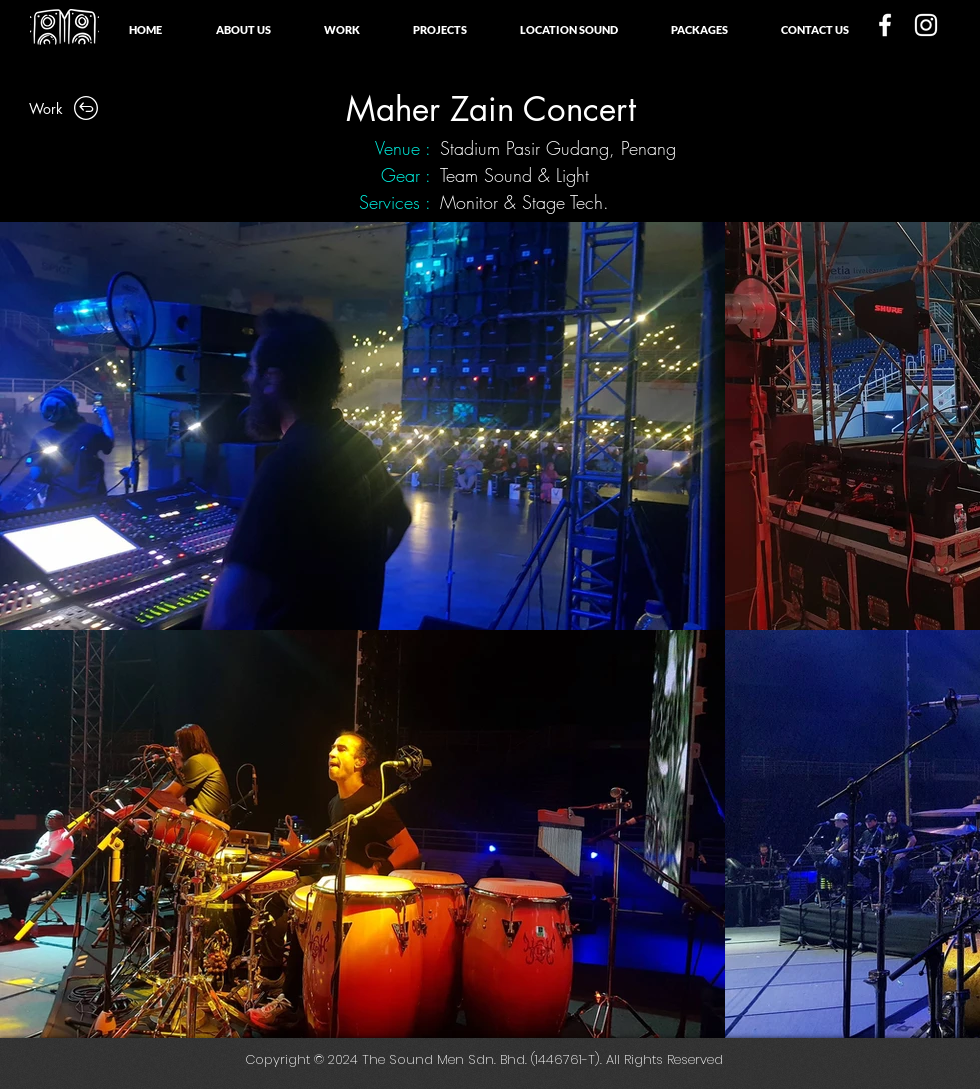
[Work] (64, 108)
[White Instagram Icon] (926, 25)
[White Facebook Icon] (885, 25)
